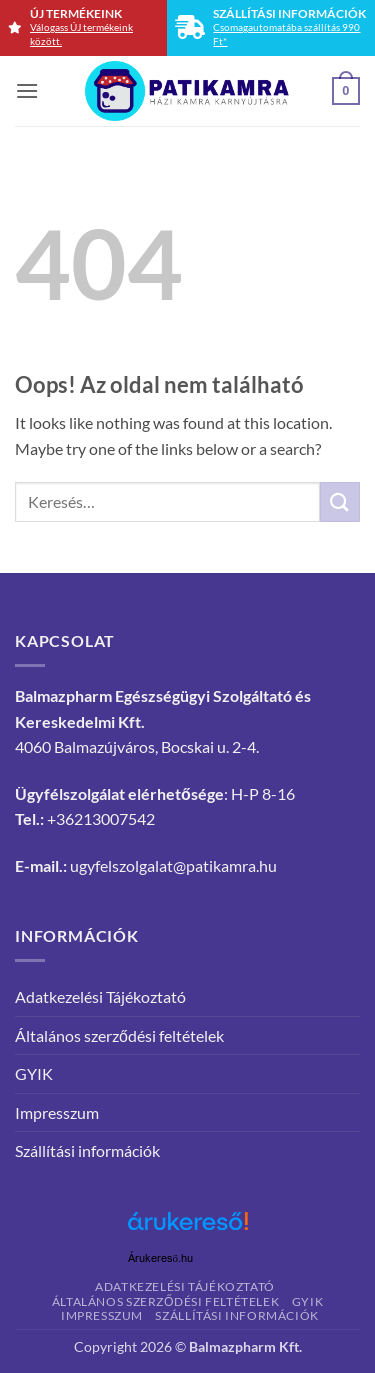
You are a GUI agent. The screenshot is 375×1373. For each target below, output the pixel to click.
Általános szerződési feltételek (119, 1035)
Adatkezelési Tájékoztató (100, 996)
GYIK (34, 1073)
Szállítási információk (87, 1150)
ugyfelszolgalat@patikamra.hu (173, 865)
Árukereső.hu (161, 1258)
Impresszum (57, 1112)
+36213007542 (101, 818)
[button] (27, 90)
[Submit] (340, 501)
